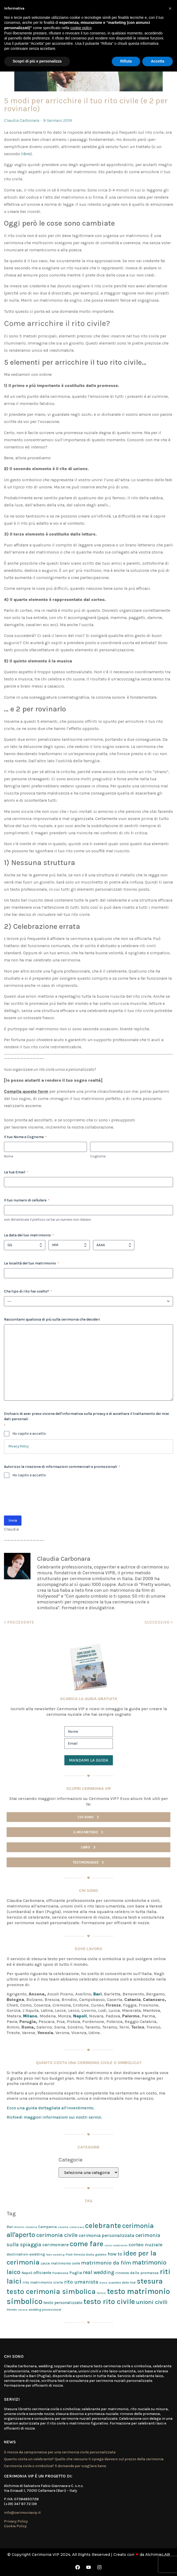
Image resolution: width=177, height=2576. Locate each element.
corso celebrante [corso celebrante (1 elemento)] (115, 2245)
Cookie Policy (15, 2526)
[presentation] (44, 1498)
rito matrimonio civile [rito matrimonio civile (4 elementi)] (43, 2282)
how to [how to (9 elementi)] (115, 2254)
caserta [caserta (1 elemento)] (63, 2227)
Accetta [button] (157, 61)
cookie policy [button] (80, 28)
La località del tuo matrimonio (31, 1263)
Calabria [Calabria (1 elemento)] (31, 2227)
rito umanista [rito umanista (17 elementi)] (81, 2282)
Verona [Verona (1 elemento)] (23, 2309)
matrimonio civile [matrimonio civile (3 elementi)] (65, 2263)
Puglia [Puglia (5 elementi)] (75, 2272)
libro (25, 153)
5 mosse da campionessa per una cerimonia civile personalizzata (60, 2452)
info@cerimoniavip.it (22, 2512)
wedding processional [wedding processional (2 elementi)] (45, 2309)
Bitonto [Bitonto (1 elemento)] (19, 2227)
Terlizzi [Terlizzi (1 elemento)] (101, 2293)
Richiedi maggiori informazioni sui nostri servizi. (54, 2117)
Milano (30, 2015)
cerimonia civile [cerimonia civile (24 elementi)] (57, 2235)
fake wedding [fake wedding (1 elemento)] (55, 2254)
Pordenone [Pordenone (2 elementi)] (60, 2273)
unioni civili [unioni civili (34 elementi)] (151, 2302)
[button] (170, 8)
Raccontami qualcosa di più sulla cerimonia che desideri (52, 1319)
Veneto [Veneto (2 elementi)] (12, 2309)
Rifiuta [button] (126, 61)
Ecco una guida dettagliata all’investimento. (50, 2107)
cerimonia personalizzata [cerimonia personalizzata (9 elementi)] (106, 2235)
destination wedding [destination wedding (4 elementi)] (26, 2254)
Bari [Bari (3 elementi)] (10, 2227)
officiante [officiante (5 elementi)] (42, 2272)
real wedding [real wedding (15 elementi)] (98, 2272)
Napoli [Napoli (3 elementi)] (26, 2273)
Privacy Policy (18, 1446)
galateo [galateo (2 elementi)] (101, 2254)
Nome (8, 1156)
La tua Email (16, 1172)
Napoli (80, 2015)
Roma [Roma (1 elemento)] (103, 2282)
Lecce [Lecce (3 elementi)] (45, 2263)
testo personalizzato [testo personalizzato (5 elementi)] (62, 2302)
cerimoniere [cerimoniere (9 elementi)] (55, 2244)
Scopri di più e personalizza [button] (37, 61)
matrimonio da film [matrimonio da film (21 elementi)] (106, 2262)
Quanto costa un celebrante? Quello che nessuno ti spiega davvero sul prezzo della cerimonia (83, 2459)
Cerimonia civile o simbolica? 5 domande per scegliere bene (55, 2466)
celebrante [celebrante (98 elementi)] (103, 2225)
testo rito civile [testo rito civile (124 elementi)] (109, 2301)
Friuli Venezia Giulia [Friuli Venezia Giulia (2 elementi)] (80, 2254)
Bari (97, 1993)
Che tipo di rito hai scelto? (28, 1291)
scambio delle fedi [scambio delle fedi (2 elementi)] (122, 2282)
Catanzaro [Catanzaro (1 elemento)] (76, 2227)
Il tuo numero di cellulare (26, 1200)
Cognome (98, 1156)
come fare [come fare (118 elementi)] (86, 2243)
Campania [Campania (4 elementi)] (47, 2227)
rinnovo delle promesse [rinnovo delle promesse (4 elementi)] (137, 2273)
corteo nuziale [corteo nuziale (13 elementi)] (145, 2245)
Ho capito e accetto (29, 1433)
